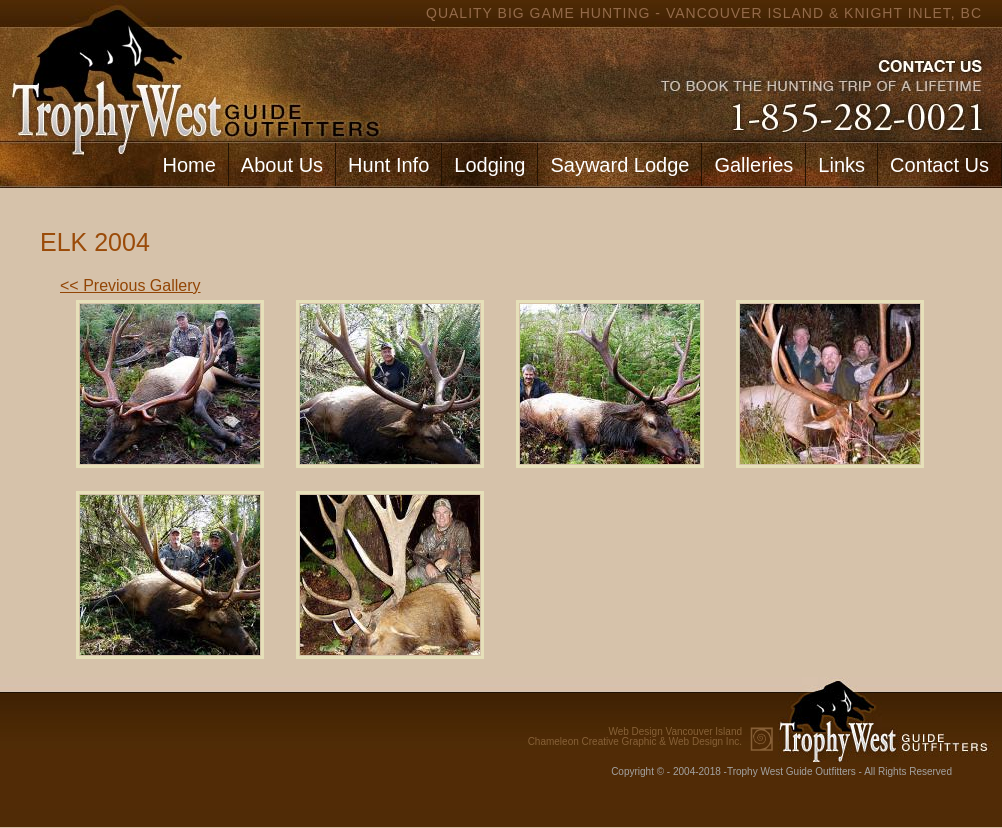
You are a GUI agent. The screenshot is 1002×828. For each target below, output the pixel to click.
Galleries (753, 165)
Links (841, 165)
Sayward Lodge (619, 165)
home (191, 70)
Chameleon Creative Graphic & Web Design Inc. (635, 737)
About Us (282, 165)
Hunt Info (388, 165)
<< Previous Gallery (130, 285)
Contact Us (939, 165)
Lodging (489, 165)
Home (188, 165)
